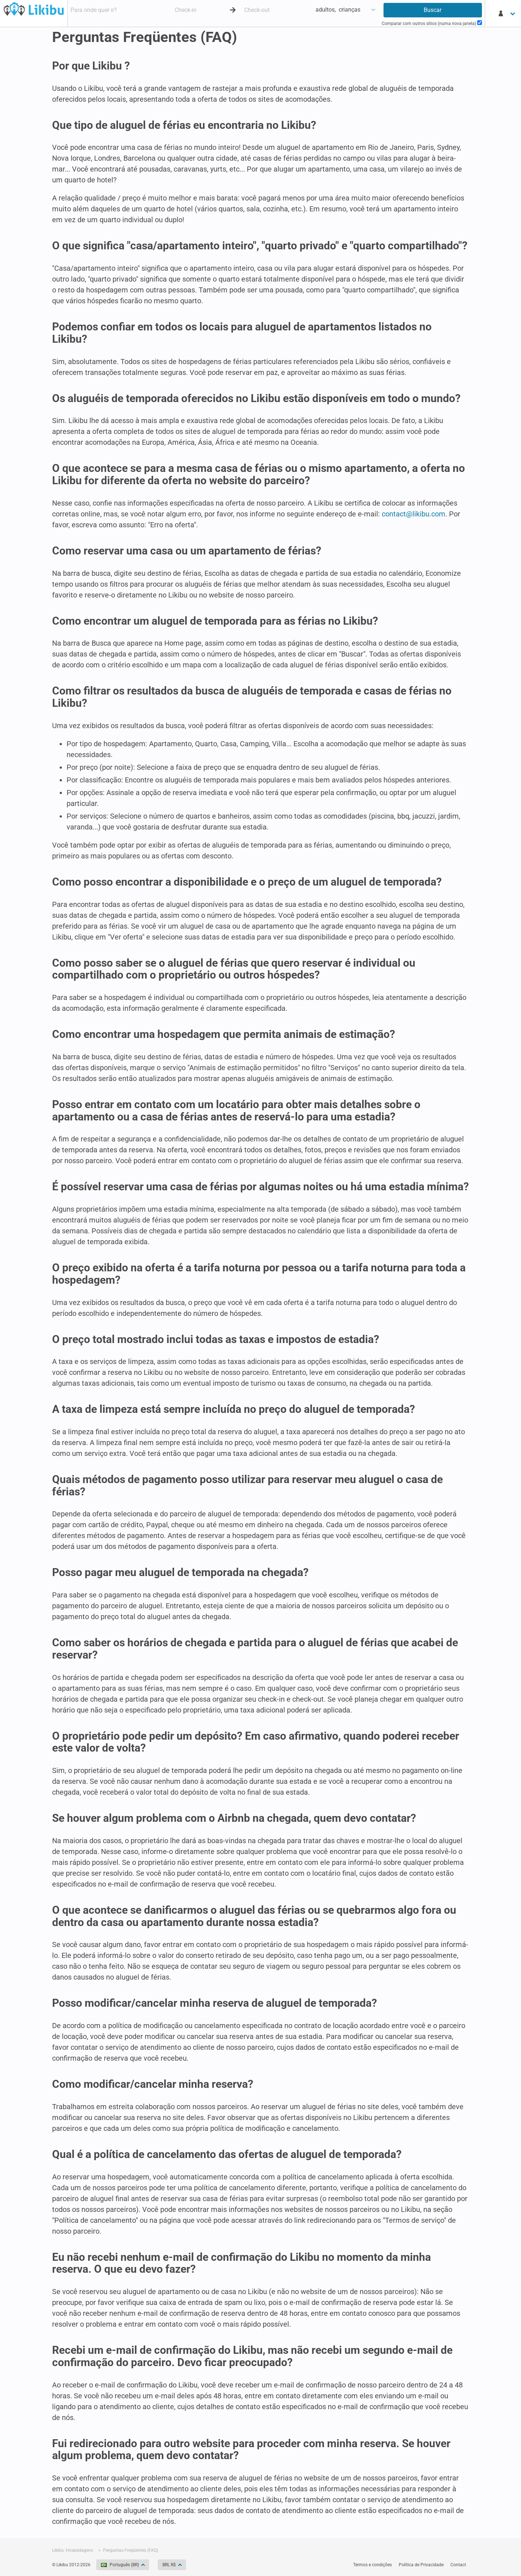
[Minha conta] (507, 13)
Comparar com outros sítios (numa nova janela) (432, 23)
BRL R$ (169, 2565)
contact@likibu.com (413, 514)
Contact (458, 2564)
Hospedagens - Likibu (33, 8)
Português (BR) (120, 2565)
